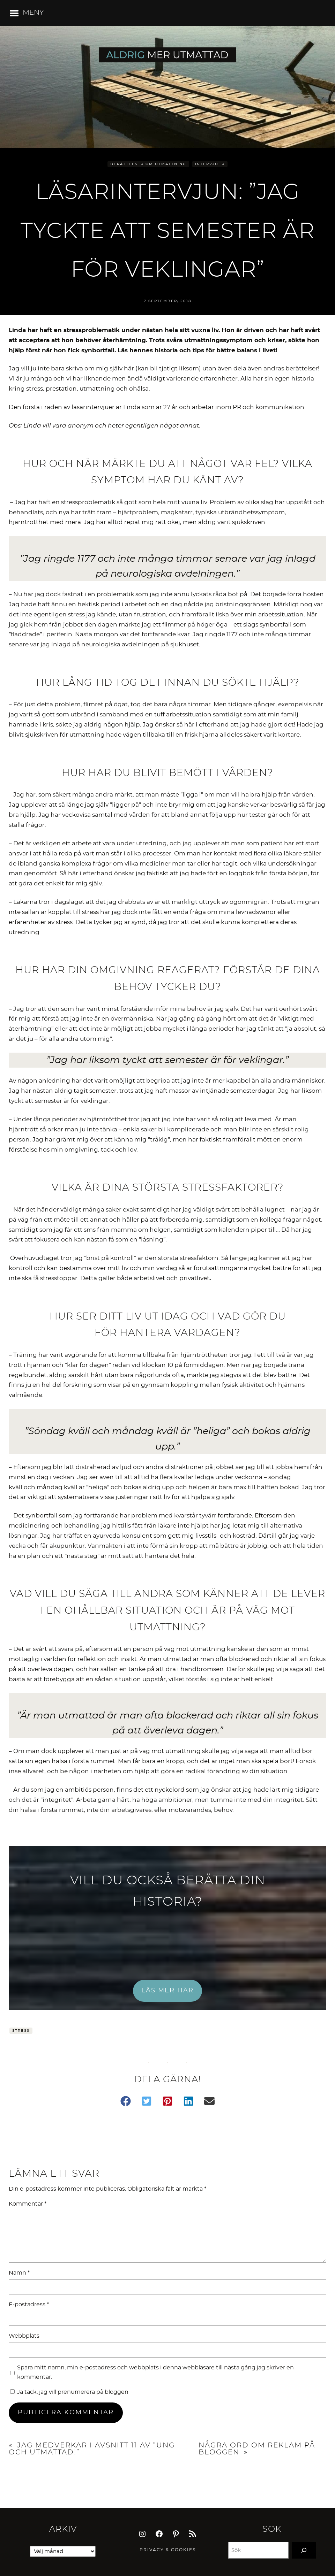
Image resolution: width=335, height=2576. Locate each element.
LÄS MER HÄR (167, 1990)
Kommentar (27, 2204)
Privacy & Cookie (166, 2550)
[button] (125, 2101)
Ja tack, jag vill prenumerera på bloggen (69, 2392)
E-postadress (29, 2304)
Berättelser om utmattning (148, 164)
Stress (21, 2030)
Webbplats (24, 2336)
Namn (19, 2273)
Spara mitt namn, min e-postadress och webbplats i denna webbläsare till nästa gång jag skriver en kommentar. (155, 2372)
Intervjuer (210, 164)
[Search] (304, 2550)
